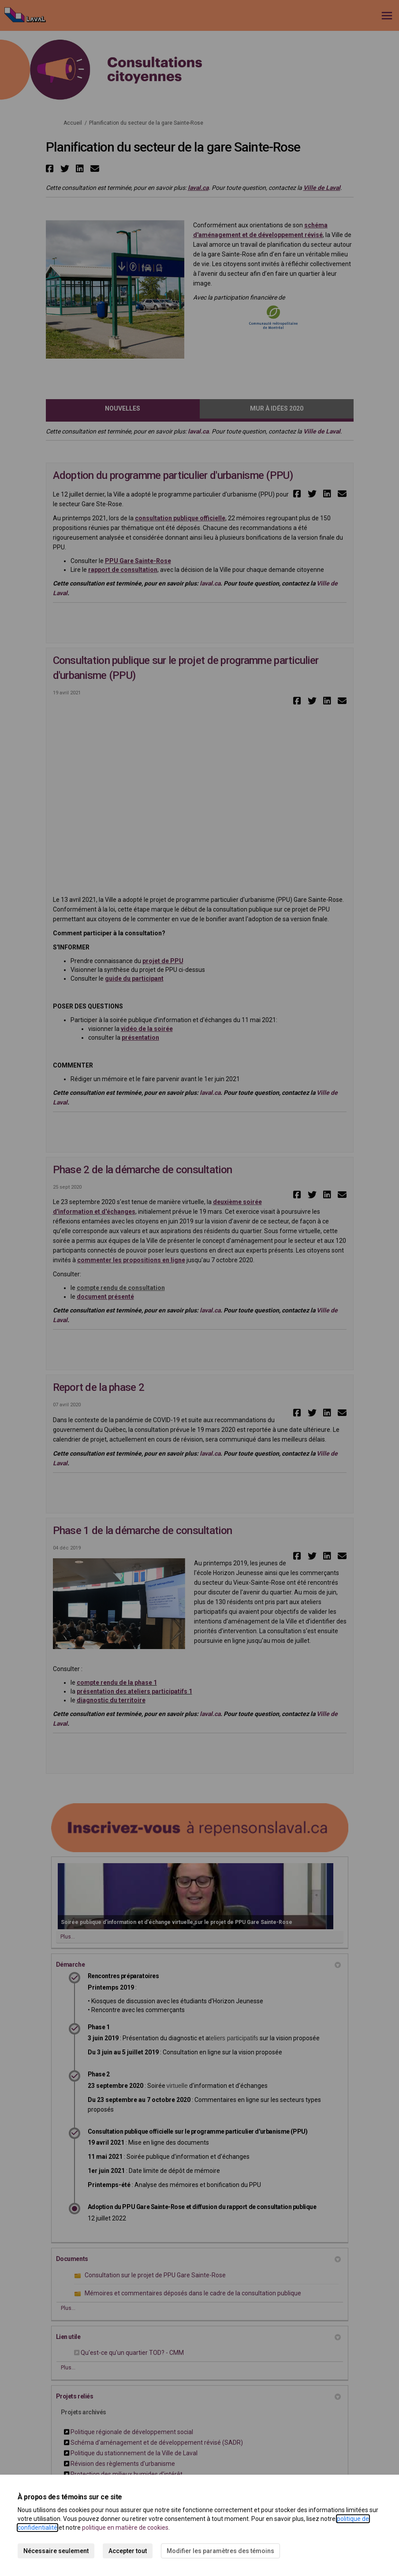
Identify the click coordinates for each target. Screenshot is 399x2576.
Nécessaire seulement (56, 2550)
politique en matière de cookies (125, 2527)
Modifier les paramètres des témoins (220, 2550)
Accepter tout (127, 2550)
